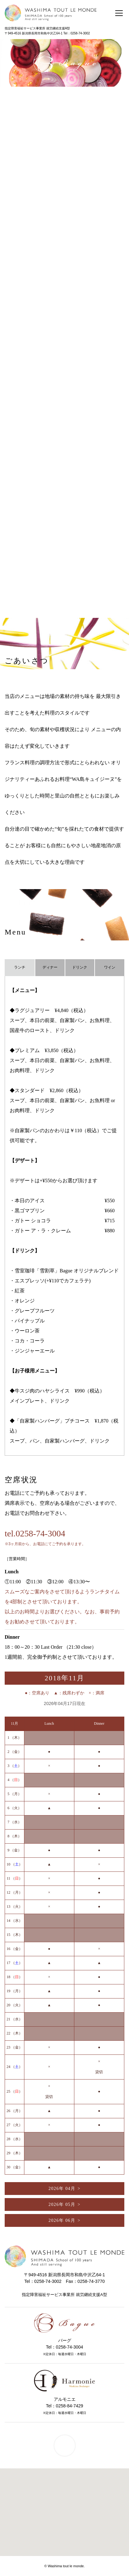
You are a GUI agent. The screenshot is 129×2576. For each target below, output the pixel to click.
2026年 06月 (61, 2220)
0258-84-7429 (69, 2405)
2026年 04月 (61, 2188)
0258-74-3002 (80, 33)
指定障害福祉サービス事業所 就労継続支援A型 (37, 28)
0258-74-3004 (69, 2346)
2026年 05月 (61, 2204)
